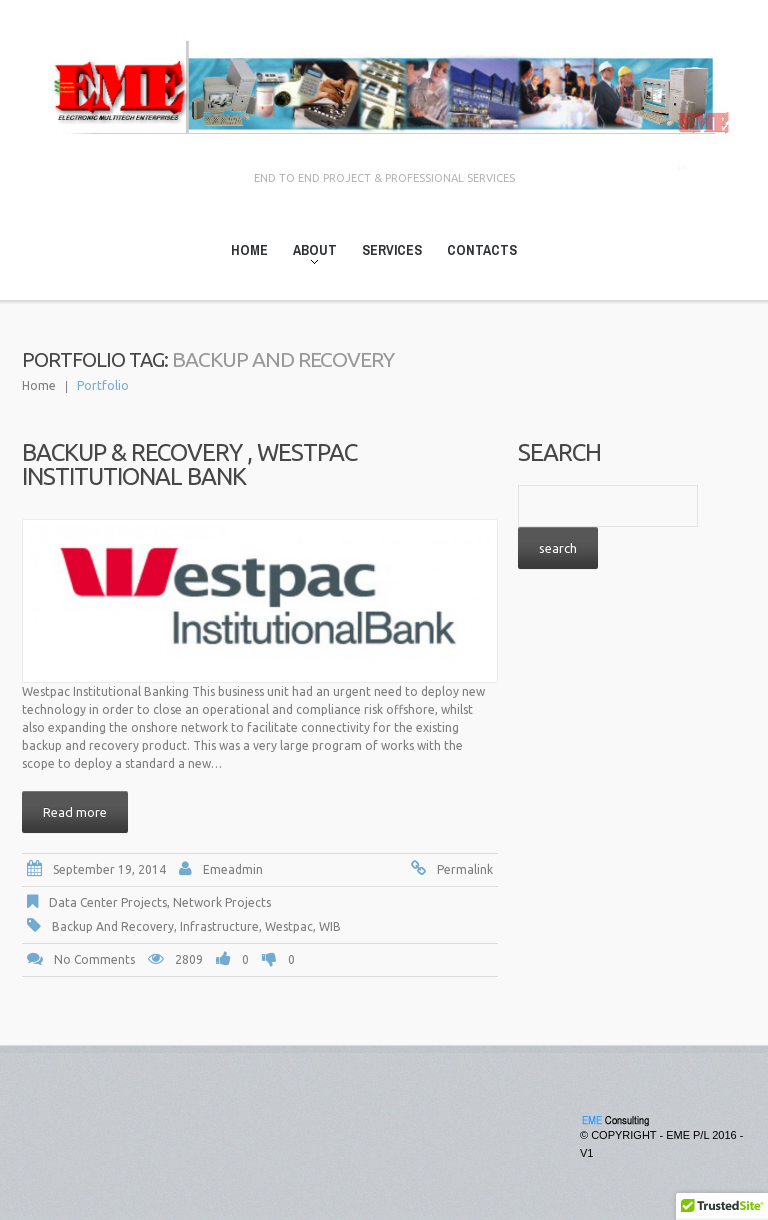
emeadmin (233, 869)
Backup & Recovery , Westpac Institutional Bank (189, 464)
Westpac (289, 926)
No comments (94, 959)
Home (249, 250)
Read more (75, 812)
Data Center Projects (108, 902)
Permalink (465, 869)
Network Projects (222, 902)
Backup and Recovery (113, 926)
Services (392, 250)
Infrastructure (219, 926)
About (309, 254)
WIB (330, 926)
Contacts (482, 250)
